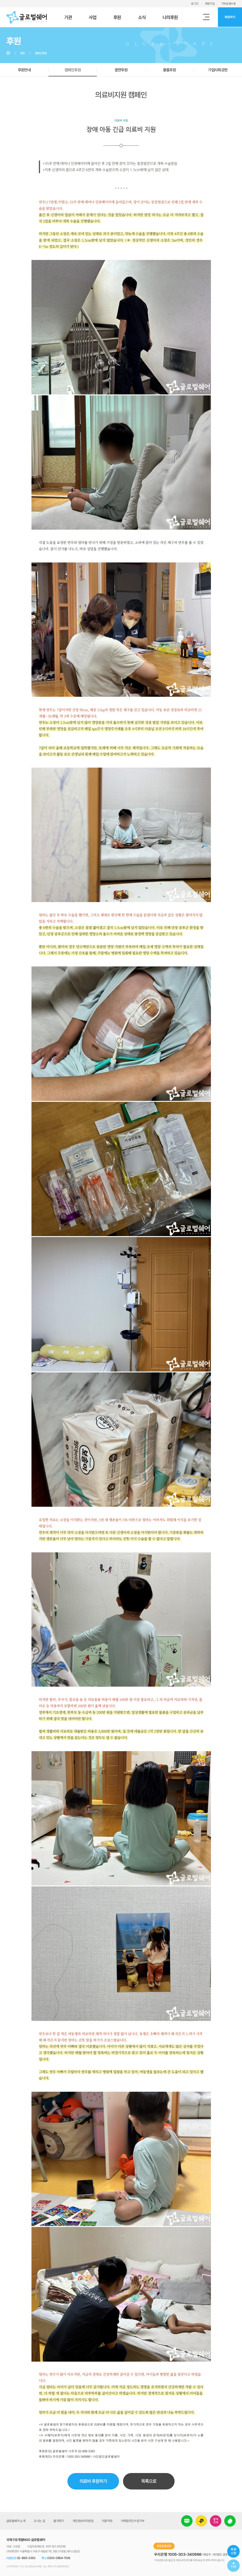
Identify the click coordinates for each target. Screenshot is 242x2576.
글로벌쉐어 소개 (15, 2521)
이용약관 (107, 2521)
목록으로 (149, 2481)
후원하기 (229, 17)
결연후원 (121, 70)
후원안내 (24, 70)
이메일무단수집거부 (133, 2521)
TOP (234, 2566)
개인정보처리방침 (82, 2521)
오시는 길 (39, 2521)
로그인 (194, 3)
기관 (68, 17)
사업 (92, 17)
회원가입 (210, 3)
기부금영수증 (228, 3)
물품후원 (169, 70)
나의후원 (170, 17)
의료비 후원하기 (92, 2481)
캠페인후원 (72, 70)
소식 (142, 17)
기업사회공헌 (218, 70)
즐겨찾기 (58, 2521)
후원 (117, 17)
